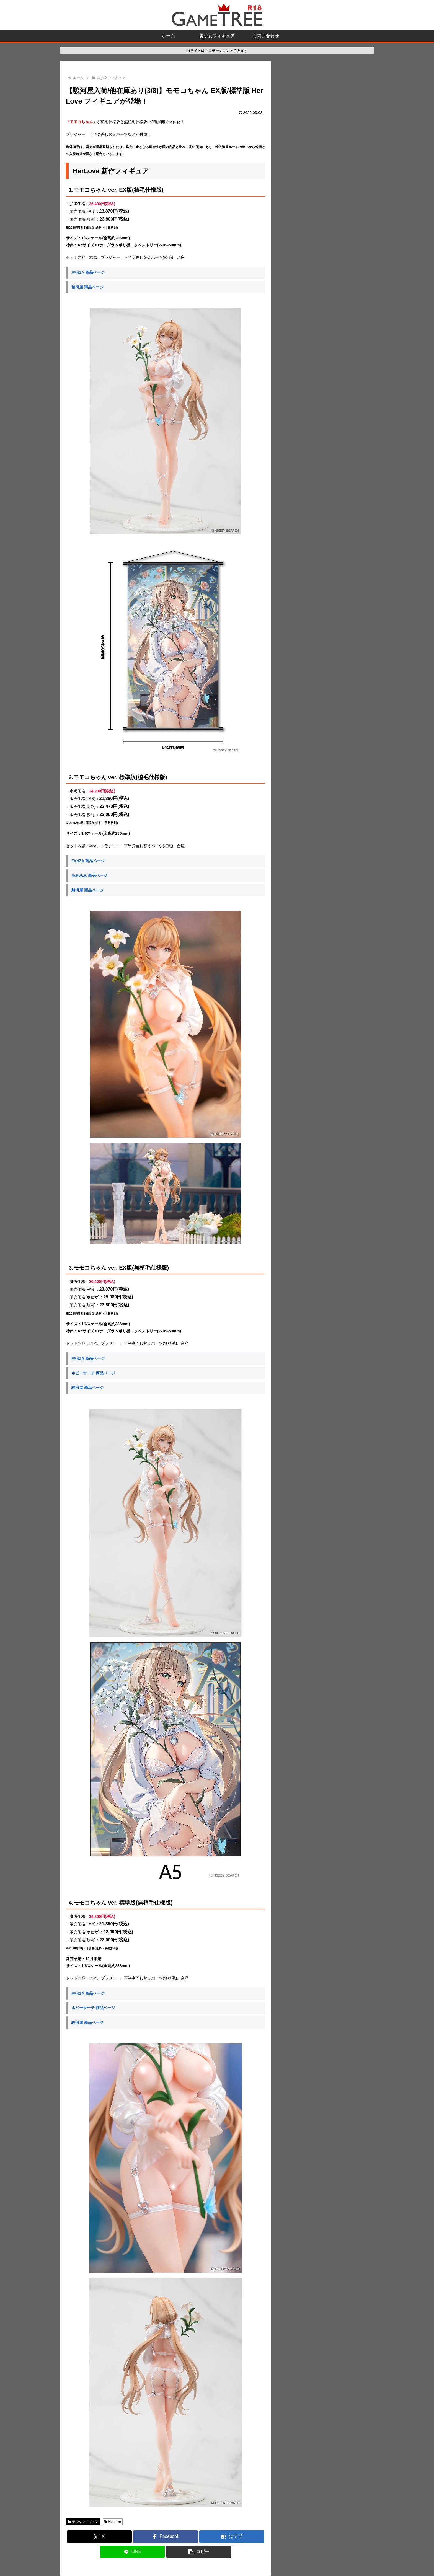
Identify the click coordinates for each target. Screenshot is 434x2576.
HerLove (112, 2522)
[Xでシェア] (99, 2536)
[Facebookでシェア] (165, 2536)
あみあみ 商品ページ (89, 875)
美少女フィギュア (83, 2522)
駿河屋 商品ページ (87, 287)
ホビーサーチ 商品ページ (93, 1373)
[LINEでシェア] (132, 2552)
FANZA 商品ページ (88, 272)
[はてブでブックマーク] (231, 2536)
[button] (198, 2552)
